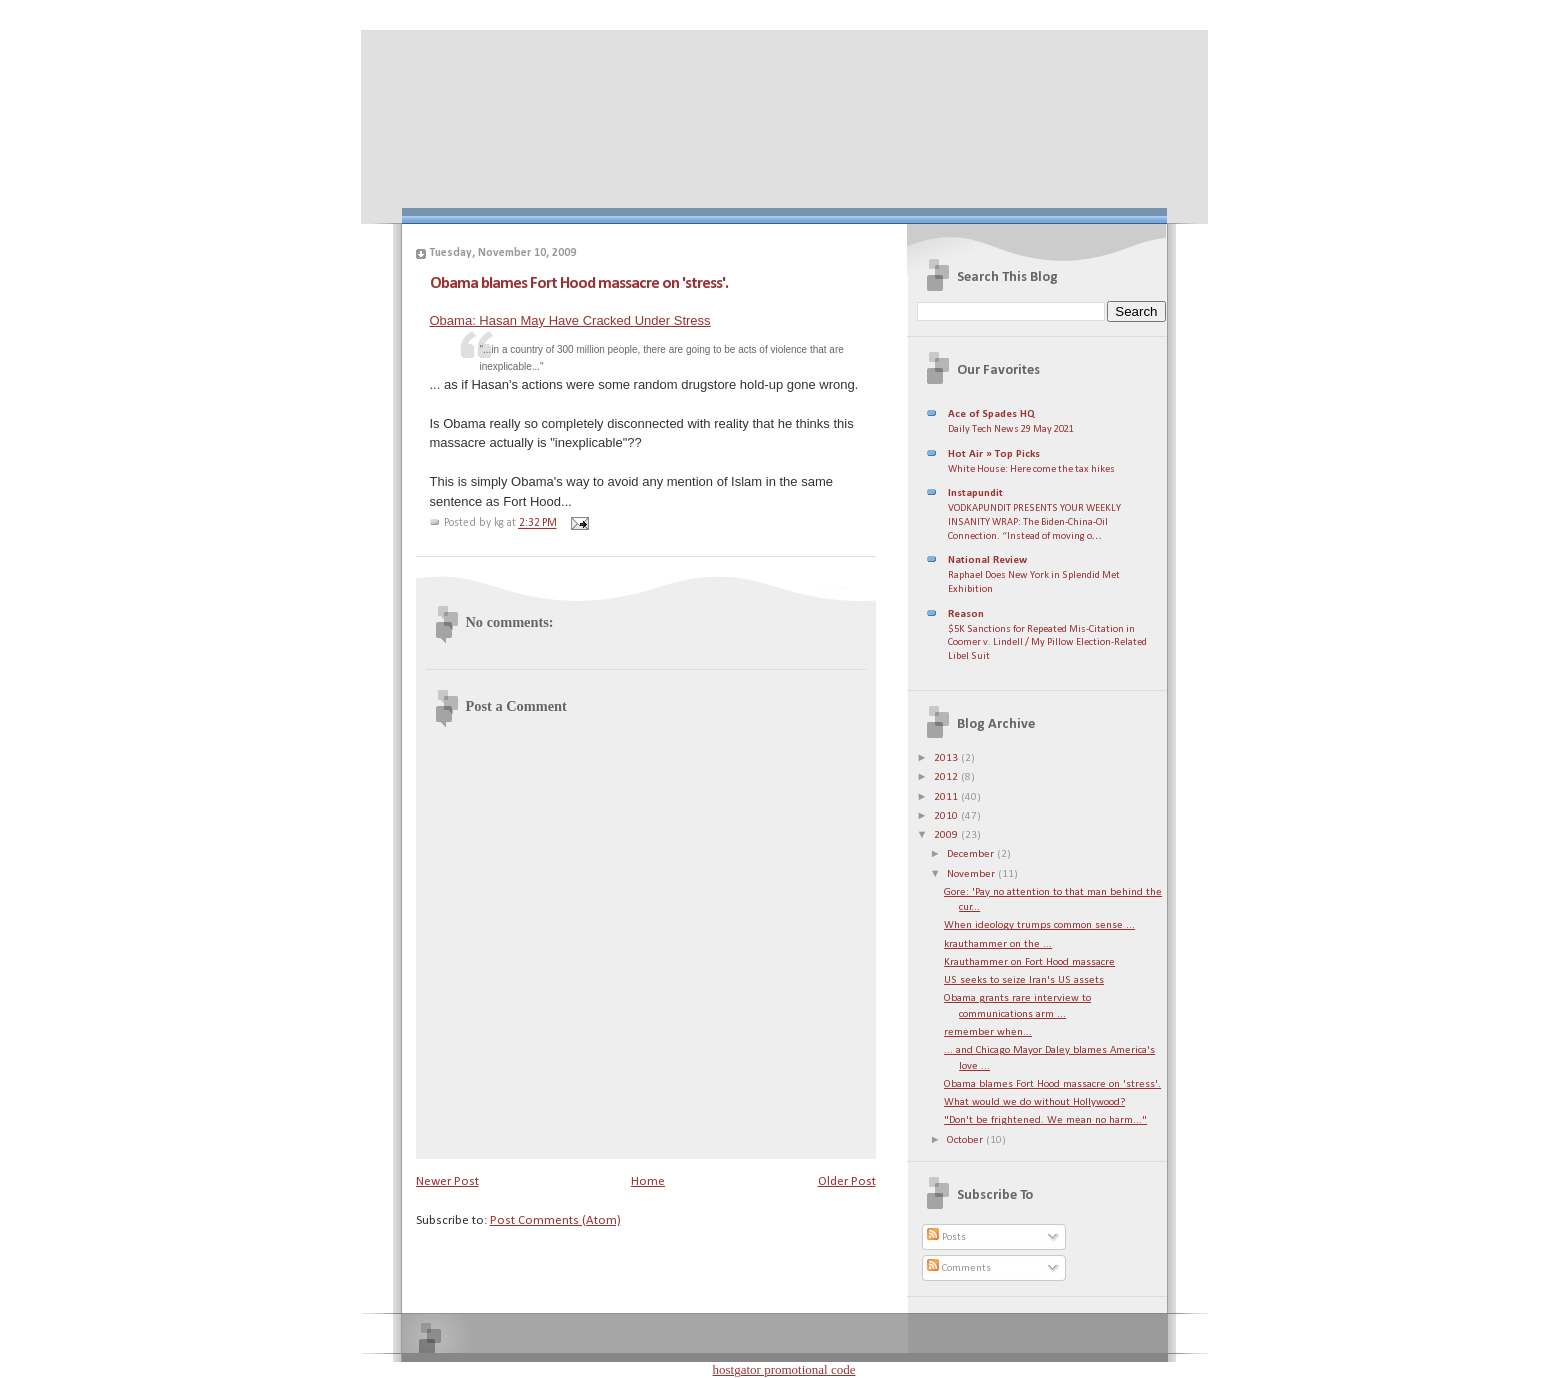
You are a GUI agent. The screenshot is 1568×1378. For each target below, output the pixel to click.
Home (648, 1181)
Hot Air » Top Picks (994, 454)
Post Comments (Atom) (555, 1220)
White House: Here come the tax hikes (1031, 469)
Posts (946, 1237)
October (966, 1140)
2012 (947, 777)
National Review (987, 560)
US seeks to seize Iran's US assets (1024, 980)
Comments (959, 1268)
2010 (947, 816)
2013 (947, 758)
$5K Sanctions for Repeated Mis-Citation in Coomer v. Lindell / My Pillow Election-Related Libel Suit (1047, 643)
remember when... (988, 1032)
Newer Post (447, 1181)
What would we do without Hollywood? (1034, 1102)
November (972, 874)
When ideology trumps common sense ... (1039, 925)
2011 (947, 797)
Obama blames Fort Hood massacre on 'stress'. (579, 283)
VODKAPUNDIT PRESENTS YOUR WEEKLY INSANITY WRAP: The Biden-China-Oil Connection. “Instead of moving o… (1034, 522)
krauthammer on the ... (998, 944)
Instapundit (975, 493)
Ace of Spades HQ (991, 414)
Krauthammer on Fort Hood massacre (1029, 962)
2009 (947, 835)
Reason (966, 614)
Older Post (847, 1181)
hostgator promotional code (784, 1369)
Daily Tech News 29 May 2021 (1011, 429)
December (972, 854)
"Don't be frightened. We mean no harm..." (1045, 1120)
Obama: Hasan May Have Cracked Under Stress (570, 320)
